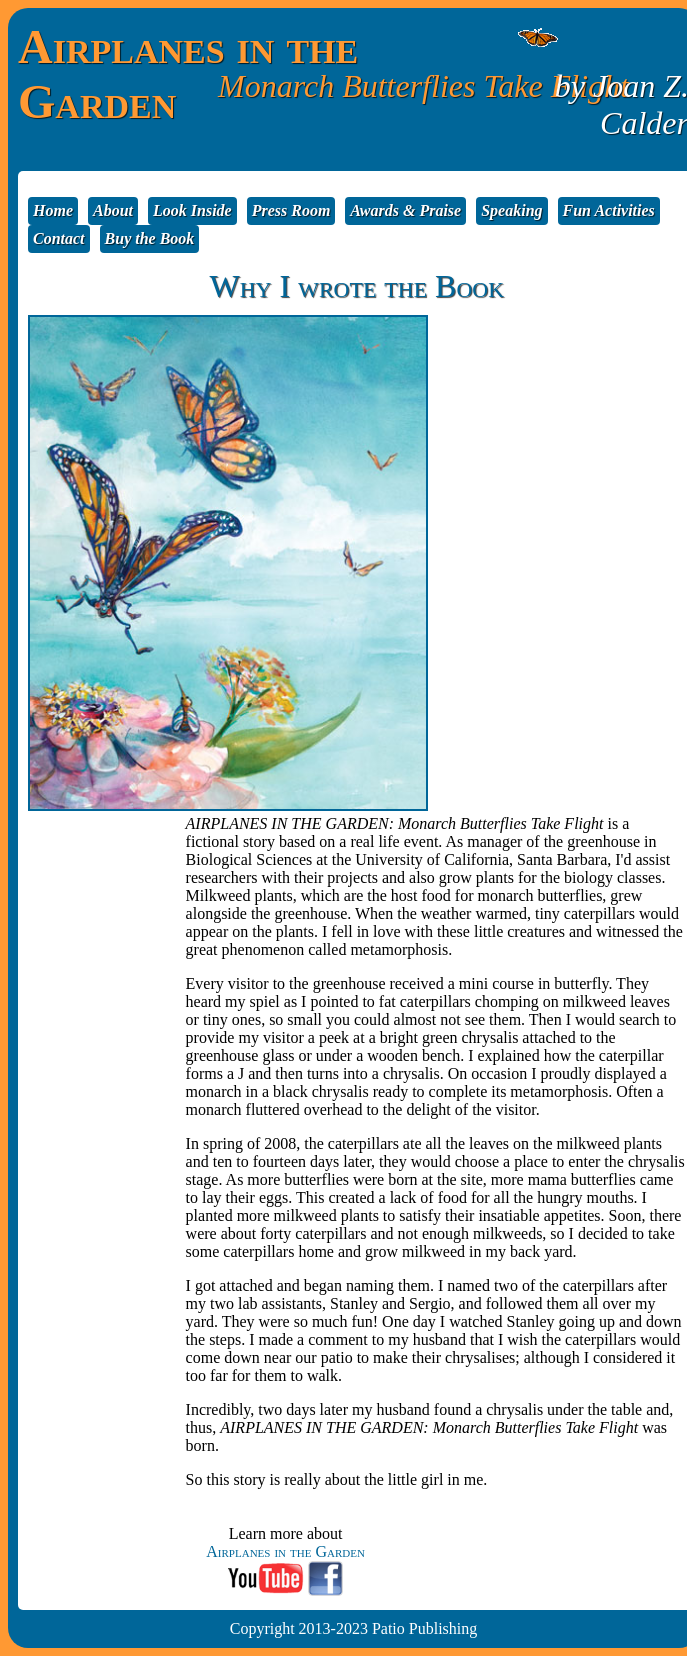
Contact (59, 238)
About (113, 210)
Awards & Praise (405, 210)
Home (53, 210)
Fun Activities (609, 210)
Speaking (511, 210)
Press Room (291, 210)
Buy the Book (150, 238)
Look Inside (192, 210)
